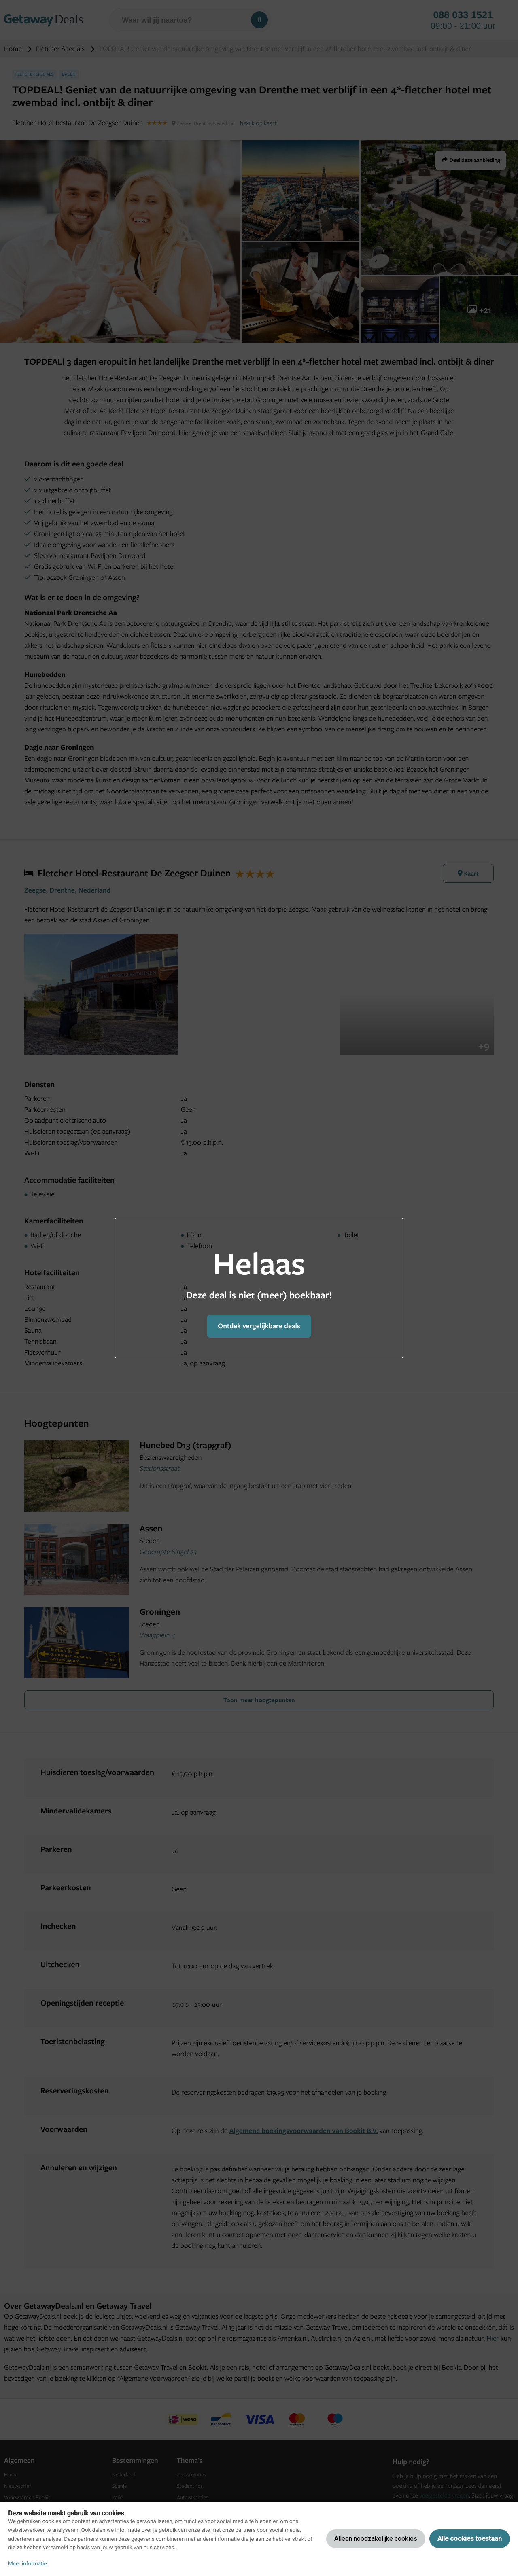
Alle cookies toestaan (469, 2538)
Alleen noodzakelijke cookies (375, 2538)
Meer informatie (27, 2564)
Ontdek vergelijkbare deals (259, 1326)
